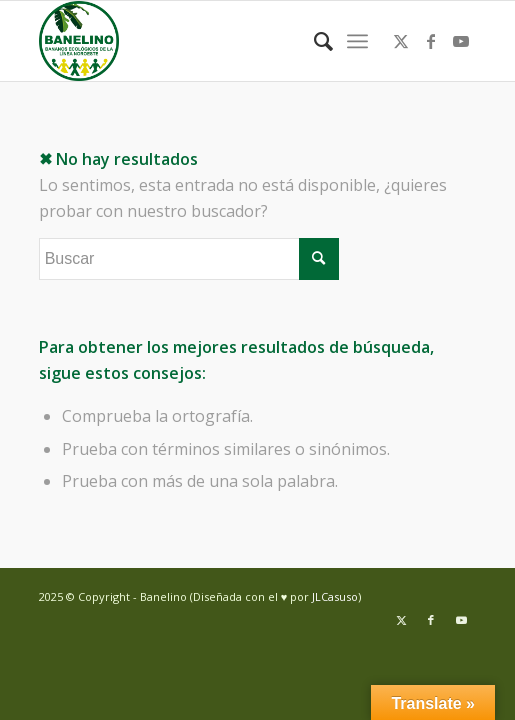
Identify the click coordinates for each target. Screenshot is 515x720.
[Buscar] (313, 41)
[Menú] (357, 41)
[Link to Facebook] (431, 41)
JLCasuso (335, 596)
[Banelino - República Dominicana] (214, 41)
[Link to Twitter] (401, 41)
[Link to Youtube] (461, 41)
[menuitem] (313, 41)
